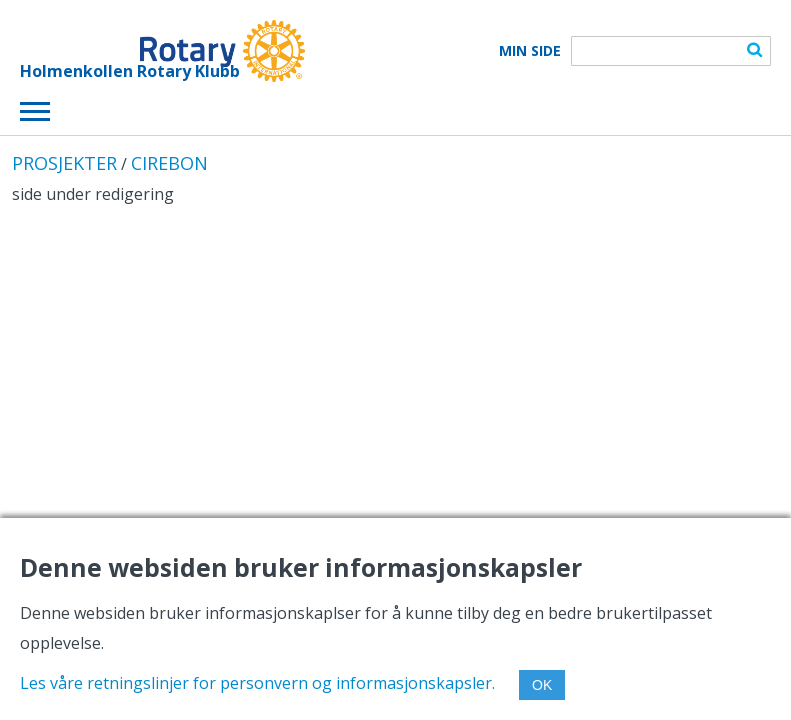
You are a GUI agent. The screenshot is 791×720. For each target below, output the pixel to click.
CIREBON (169, 163)
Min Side (530, 51)
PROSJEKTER (64, 163)
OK (542, 685)
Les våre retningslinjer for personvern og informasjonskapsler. (257, 683)
